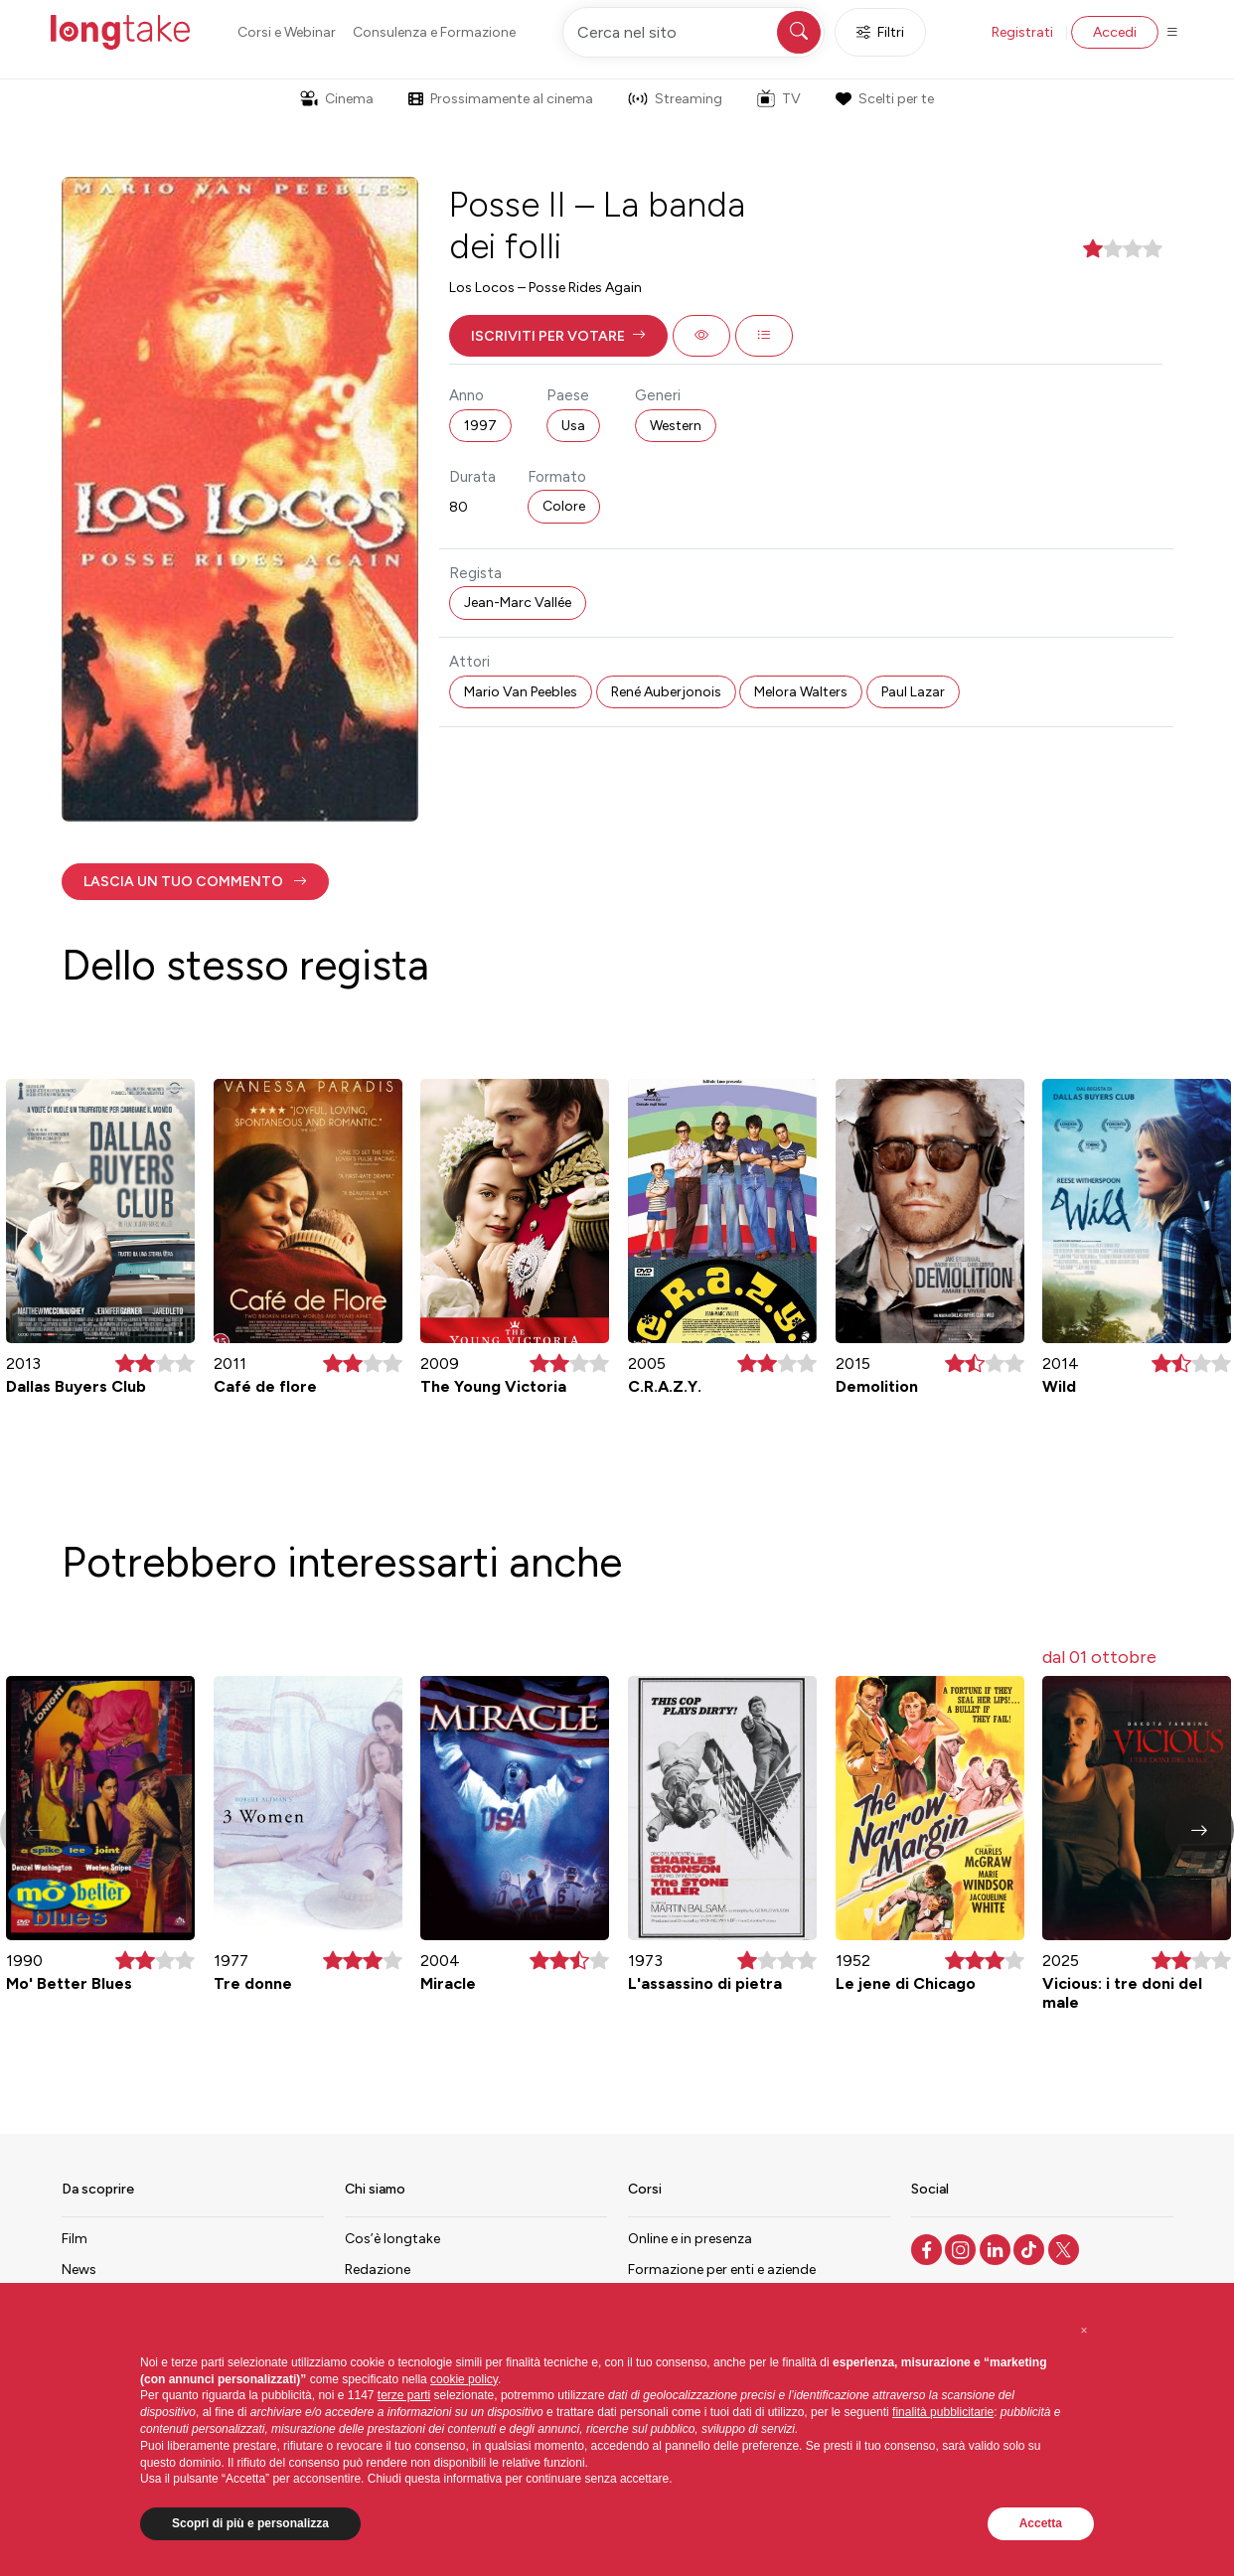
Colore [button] (563, 506)
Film (74, 2238)
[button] (558, 336)
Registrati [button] (1022, 32)
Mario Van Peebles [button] (520, 691)
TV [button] (779, 98)
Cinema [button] (337, 98)
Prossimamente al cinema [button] (500, 98)
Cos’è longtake (392, 2238)
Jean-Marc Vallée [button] (517, 602)
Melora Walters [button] (801, 691)
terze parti (404, 2395)
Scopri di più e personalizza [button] (250, 2523)
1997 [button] (480, 425)
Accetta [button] (1040, 2523)
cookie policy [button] (464, 2379)
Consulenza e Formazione (434, 32)
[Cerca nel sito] (693, 32)
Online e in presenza (690, 2238)
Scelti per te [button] (884, 98)
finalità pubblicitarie (943, 2412)
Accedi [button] (1115, 32)
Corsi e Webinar (286, 32)
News (79, 2269)
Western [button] (675, 425)
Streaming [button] (675, 98)
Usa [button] (573, 425)
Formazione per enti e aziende (722, 2269)
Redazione (377, 2269)
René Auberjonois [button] (666, 691)
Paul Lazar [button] (913, 691)
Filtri (880, 32)
